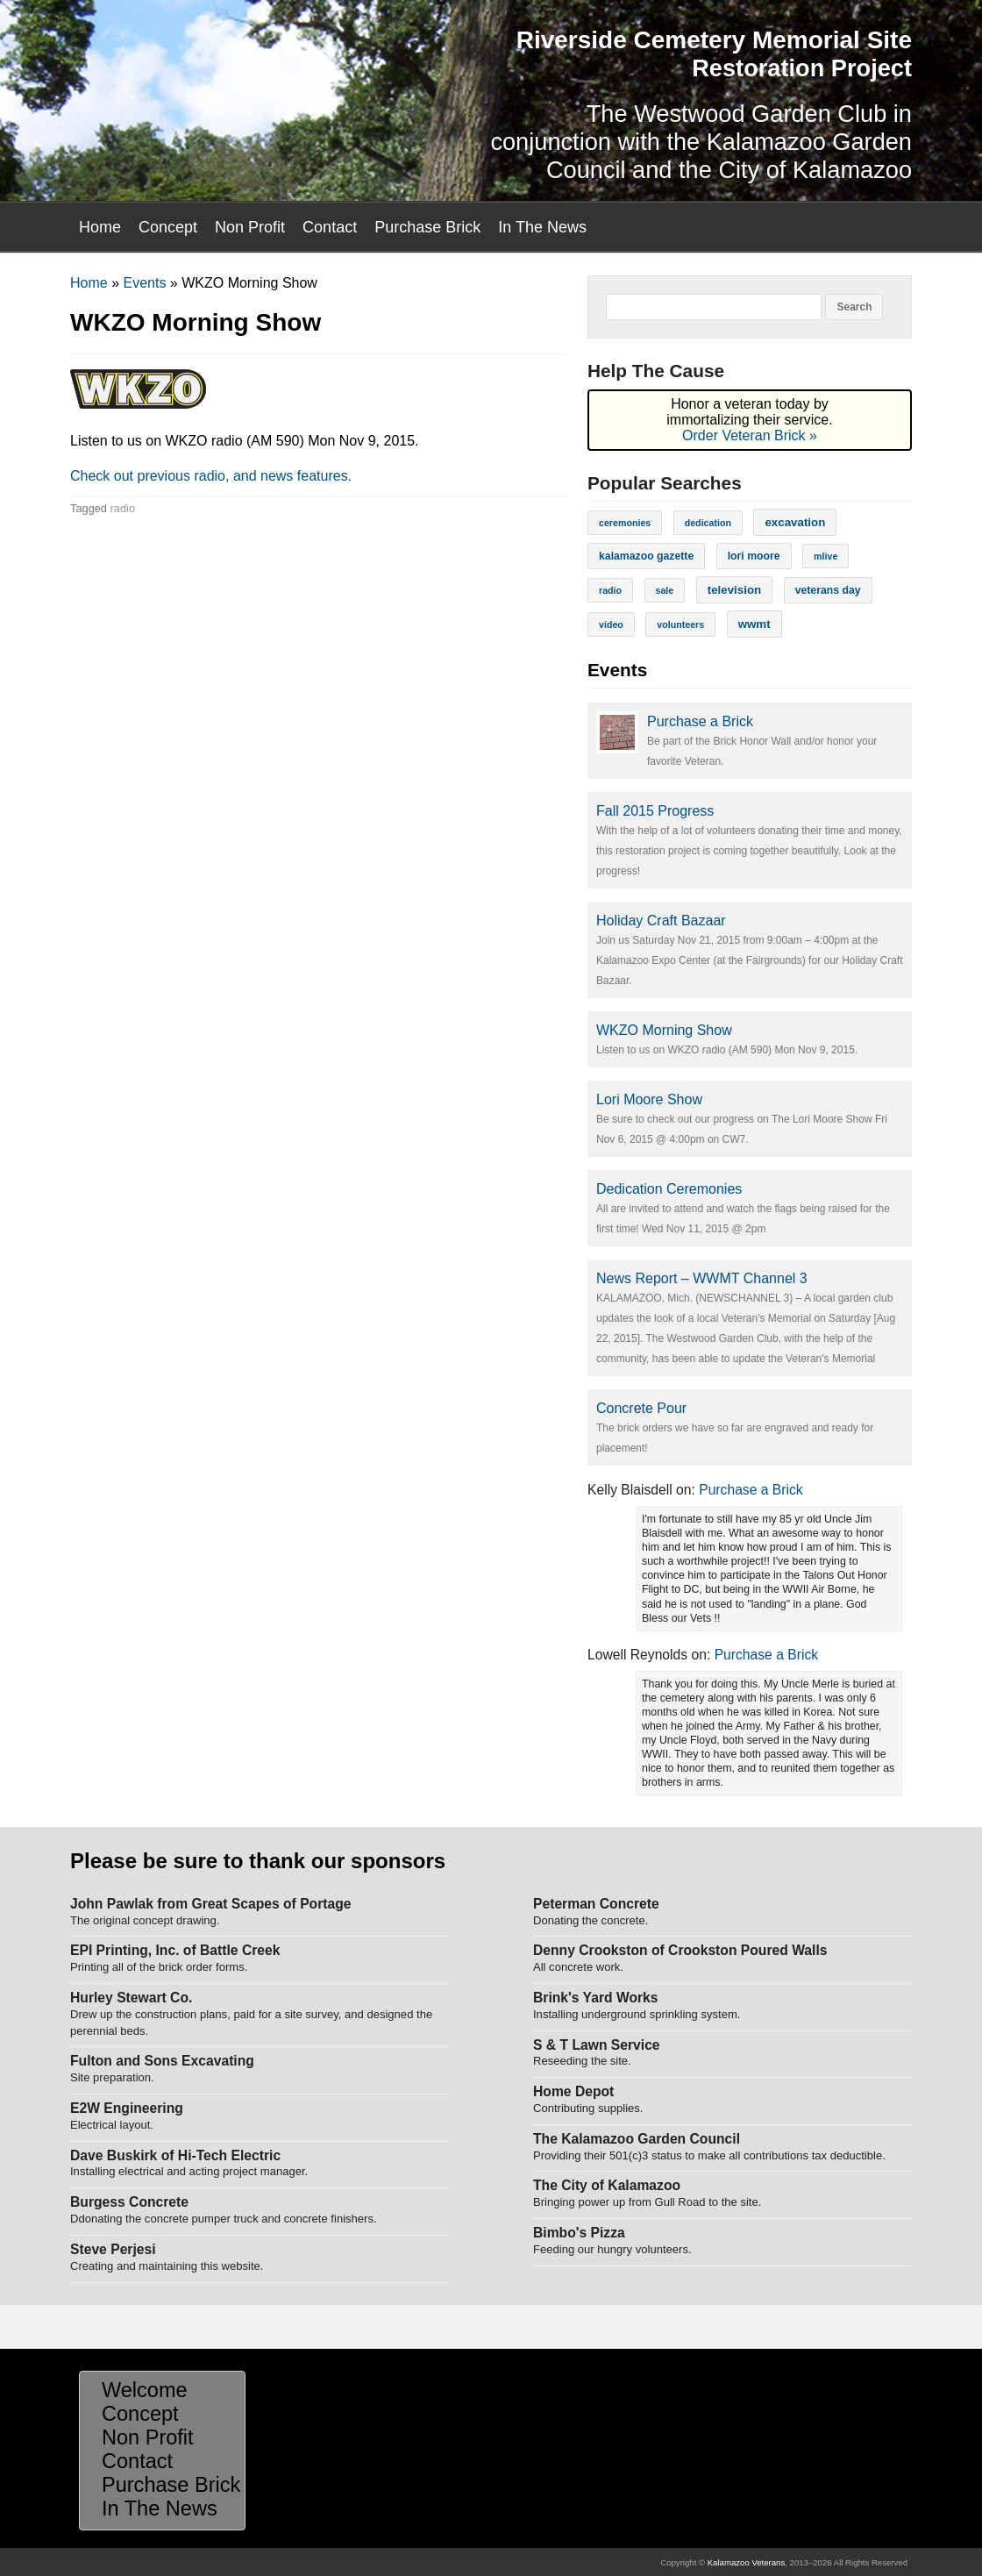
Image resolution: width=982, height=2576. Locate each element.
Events (144, 282)
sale (665, 590)
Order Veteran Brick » (749, 435)
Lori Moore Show (649, 1099)
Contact (329, 227)
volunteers (680, 624)
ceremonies (625, 522)
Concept (168, 227)
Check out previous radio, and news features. (211, 475)
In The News (542, 227)
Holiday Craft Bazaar (661, 920)
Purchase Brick (427, 227)
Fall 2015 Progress (655, 810)
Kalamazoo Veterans (747, 2562)
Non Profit (250, 227)
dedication (708, 522)
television (734, 589)
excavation (795, 522)
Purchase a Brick (700, 721)
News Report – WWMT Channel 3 (702, 1278)
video (611, 624)
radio (122, 508)
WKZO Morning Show (195, 322)
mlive (825, 556)
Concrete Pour (641, 1408)
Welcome (145, 2390)
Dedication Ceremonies (669, 1188)
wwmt (754, 624)
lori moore (754, 556)
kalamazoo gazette (646, 556)
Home (100, 227)
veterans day (828, 590)
